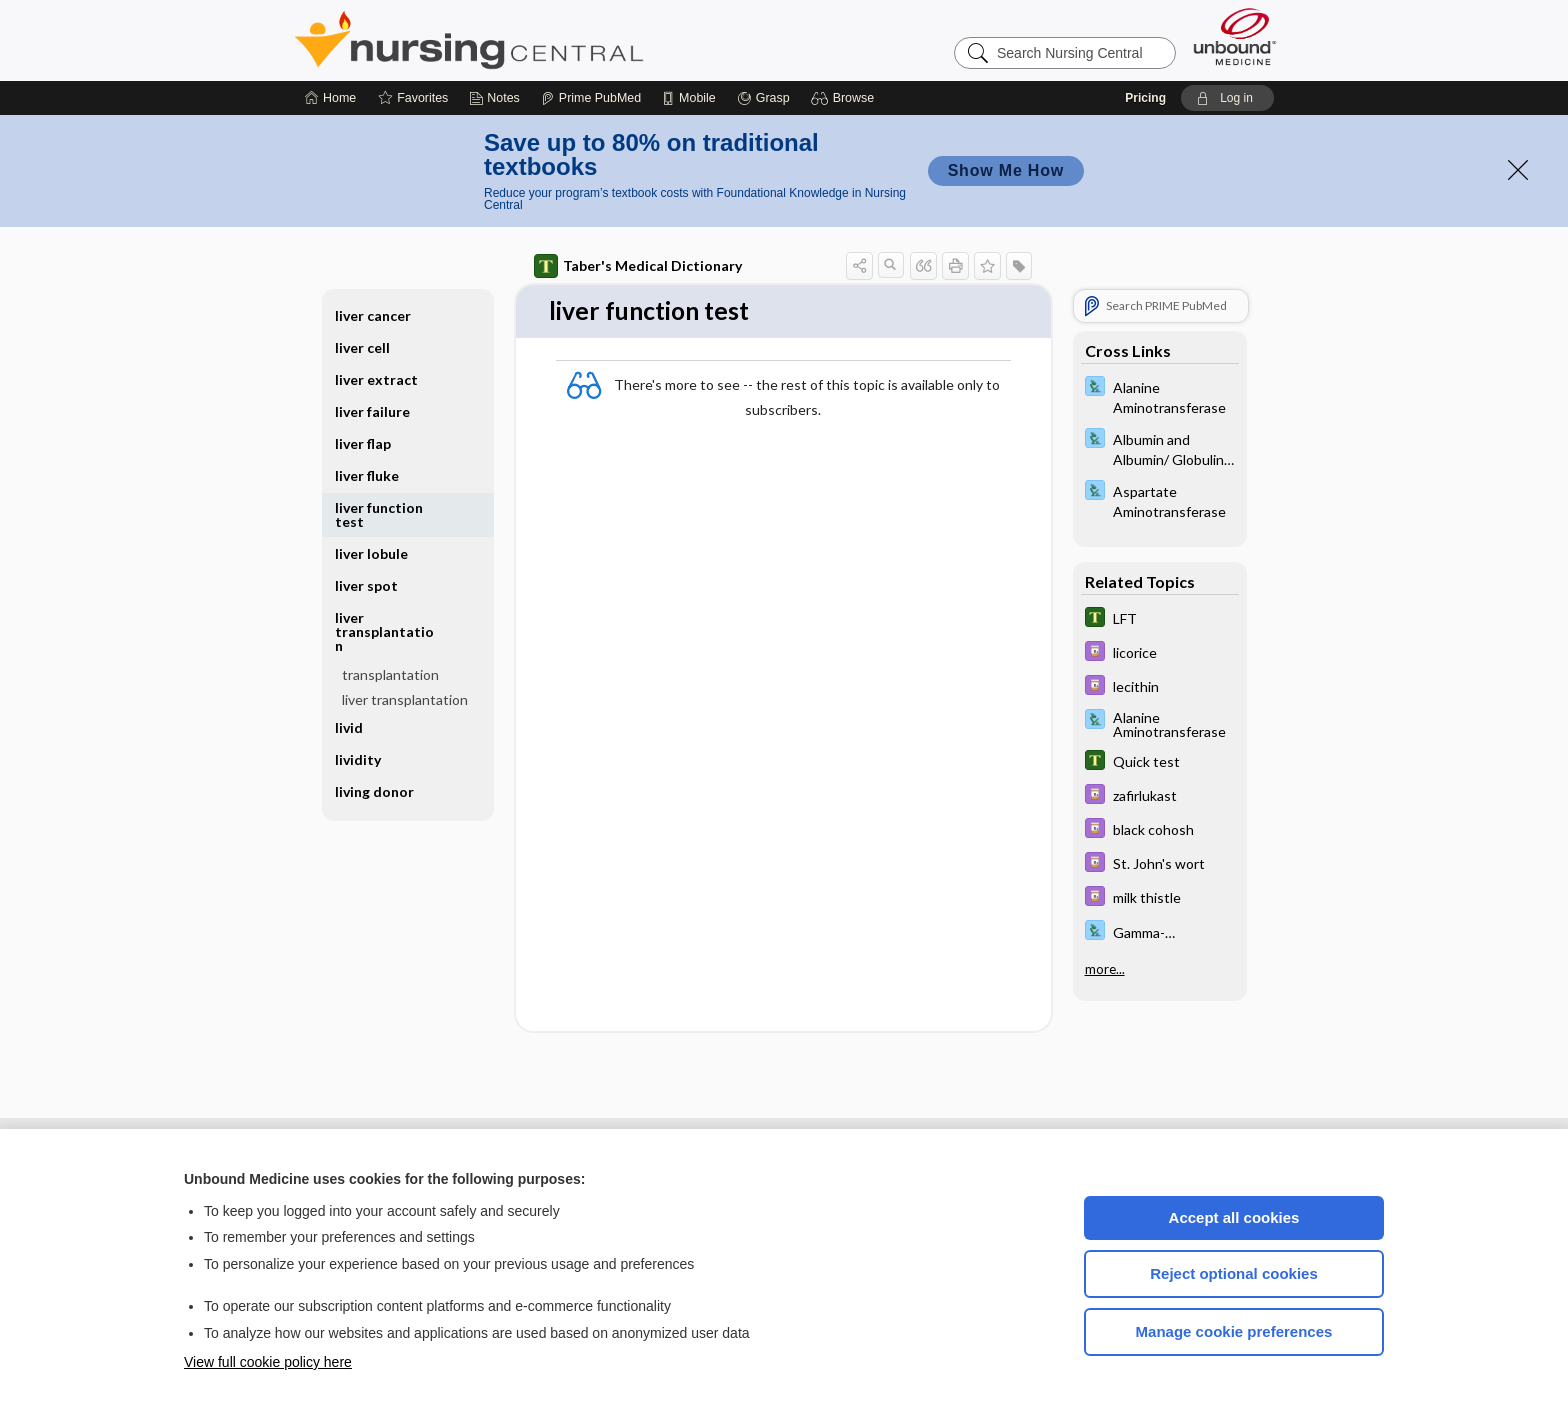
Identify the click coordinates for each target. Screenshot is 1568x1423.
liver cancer (373, 315)
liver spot (366, 585)
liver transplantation (384, 631)
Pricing (1145, 98)
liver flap (363, 443)
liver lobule (371, 553)
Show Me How (1006, 170)
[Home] (330, 98)
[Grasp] (763, 98)
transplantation (390, 674)
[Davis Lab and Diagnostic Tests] (1160, 396)
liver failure (372, 411)
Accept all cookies (1234, 1217)
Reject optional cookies (1234, 1273)
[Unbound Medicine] (1235, 36)
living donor (374, 791)
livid (349, 727)
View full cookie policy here (268, 1362)
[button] (845, 98)
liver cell (362, 347)
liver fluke (367, 475)
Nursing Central (544, 40)
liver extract (376, 379)
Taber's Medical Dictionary (638, 266)
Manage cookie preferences (1234, 1331)
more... (1105, 969)
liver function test (379, 514)
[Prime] (591, 98)
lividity (358, 759)
